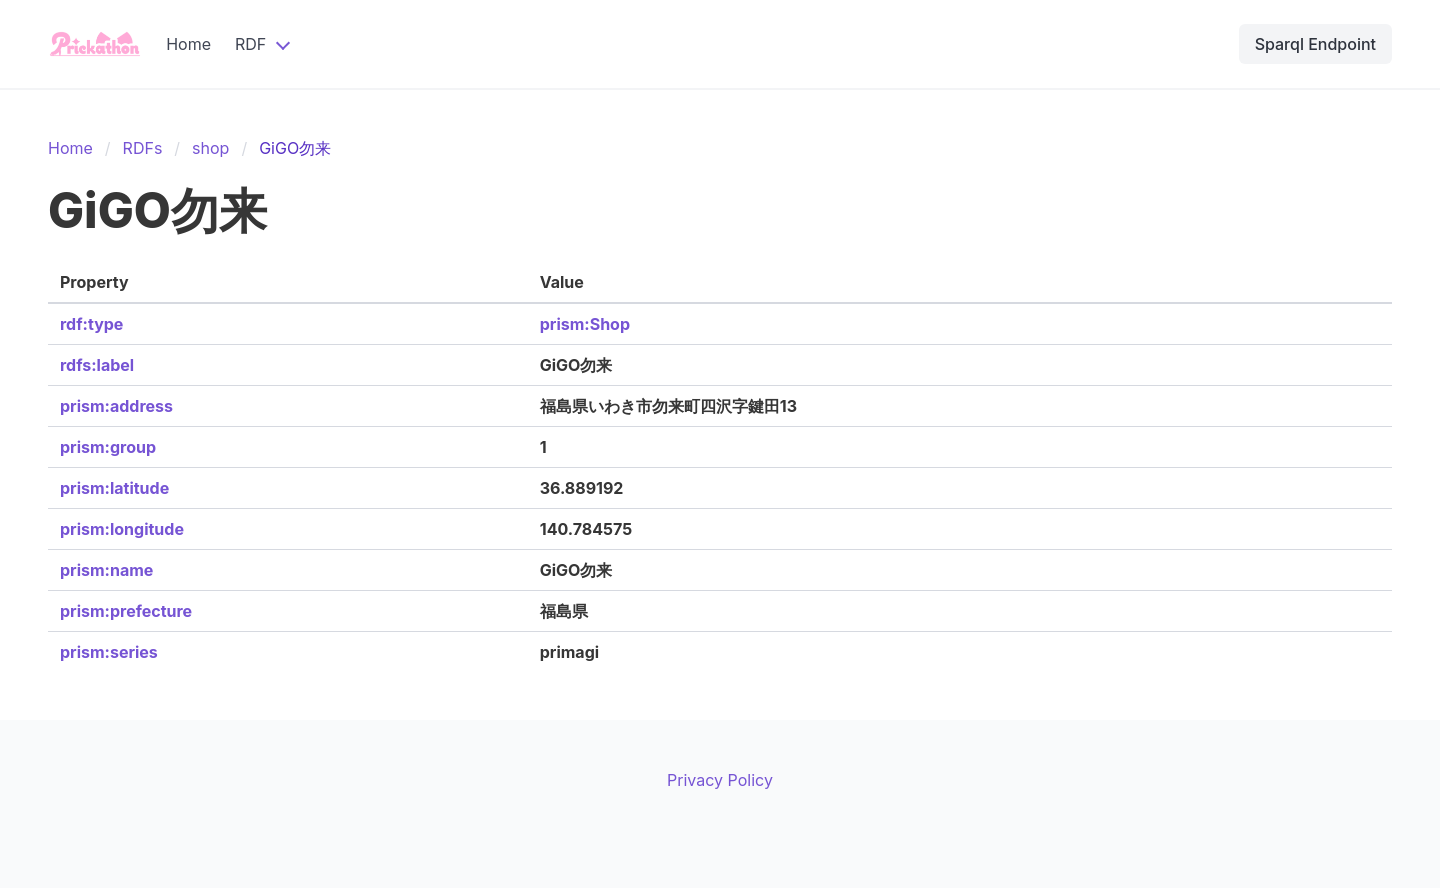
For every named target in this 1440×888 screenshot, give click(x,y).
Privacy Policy (720, 780)
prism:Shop (585, 324)
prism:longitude (122, 529)
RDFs (143, 148)
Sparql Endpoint (1315, 44)
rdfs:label (97, 365)
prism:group (108, 447)
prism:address (116, 406)
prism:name (106, 570)
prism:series (109, 652)
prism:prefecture (126, 611)
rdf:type (91, 324)
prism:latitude (114, 488)
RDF (250, 44)
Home (188, 44)
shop (210, 148)
